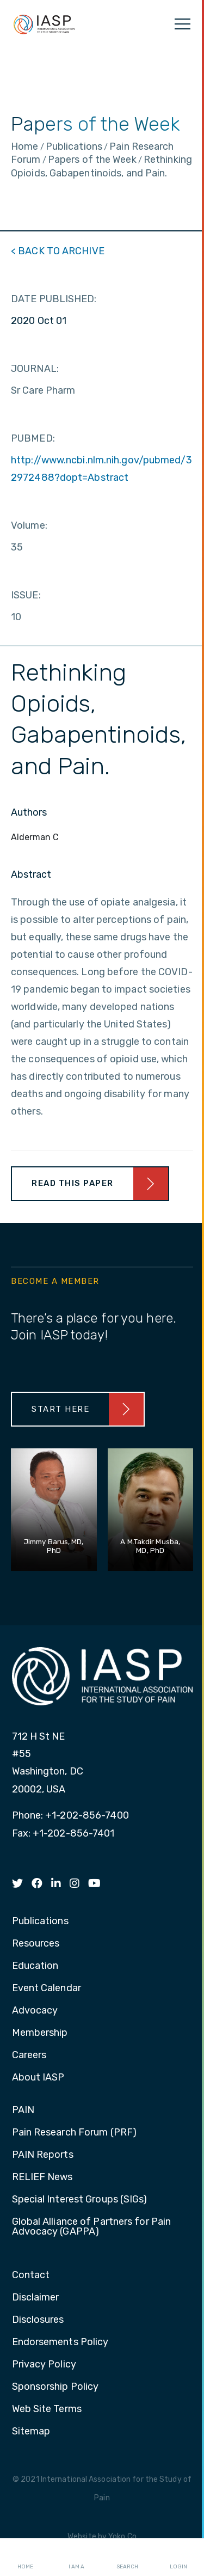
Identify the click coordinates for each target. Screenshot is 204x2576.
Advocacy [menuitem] (35, 2010)
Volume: (29, 525)
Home (25, 2557)
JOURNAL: (35, 369)
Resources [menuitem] (36, 1943)
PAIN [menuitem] (23, 2110)
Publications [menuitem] (40, 1921)
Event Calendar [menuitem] (46, 1988)
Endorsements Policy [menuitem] (60, 2342)
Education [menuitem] (35, 1966)
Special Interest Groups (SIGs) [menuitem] (79, 2199)
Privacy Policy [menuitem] (44, 2364)
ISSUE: (26, 595)
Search (127, 2557)
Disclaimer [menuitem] (35, 2297)
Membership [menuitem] (40, 2033)
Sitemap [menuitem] (31, 2431)
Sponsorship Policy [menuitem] (55, 2387)
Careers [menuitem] (29, 2055)
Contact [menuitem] (31, 2275)
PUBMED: (33, 438)
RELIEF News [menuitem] (42, 2177)
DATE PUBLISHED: (54, 299)
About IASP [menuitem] (38, 2077)
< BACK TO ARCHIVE (57, 251)
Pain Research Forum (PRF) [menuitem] (74, 2132)
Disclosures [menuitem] (38, 2320)
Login (178, 2557)
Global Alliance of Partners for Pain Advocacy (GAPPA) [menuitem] (91, 2227)
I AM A (76, 2557)
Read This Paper (73, 1183)
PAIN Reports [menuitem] (42, 2155)
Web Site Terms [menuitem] (47, 2409)
